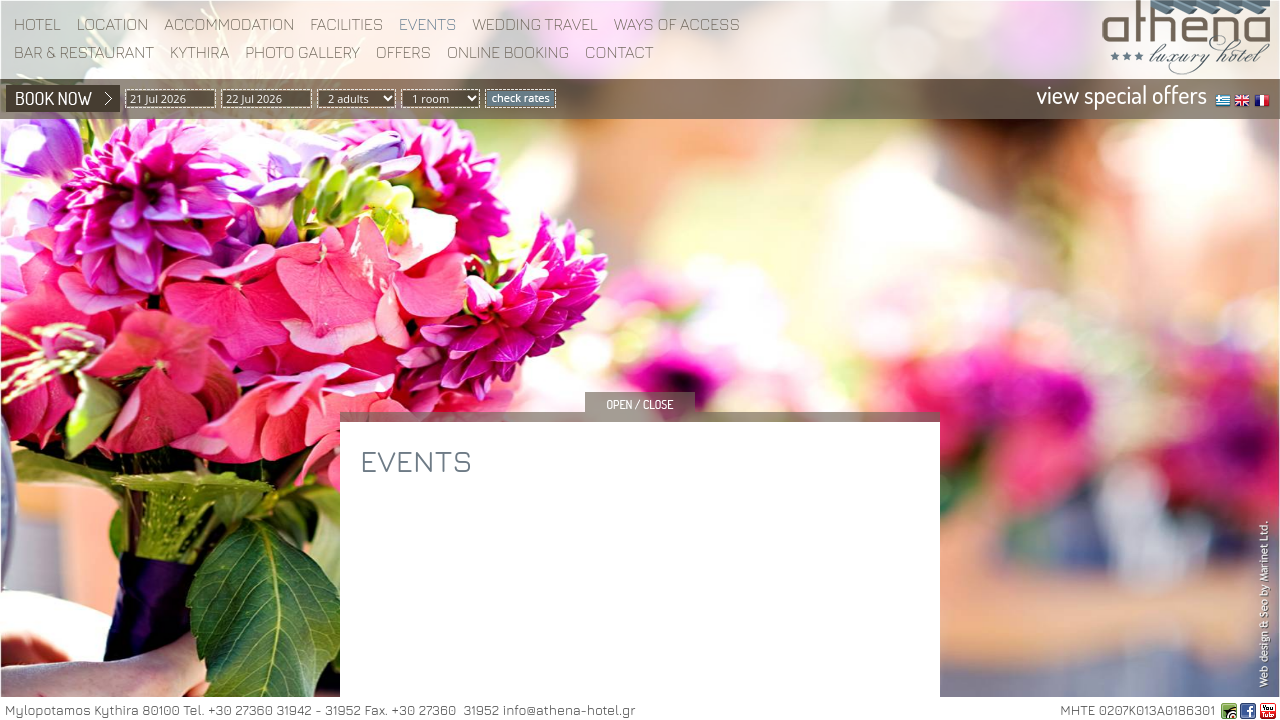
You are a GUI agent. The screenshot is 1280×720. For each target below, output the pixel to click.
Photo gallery (302, 52)
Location (113, 24)
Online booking (508, 52)
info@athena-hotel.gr (569, 710)
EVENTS (427, 24)
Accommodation (229, 24)
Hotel (37, 24)
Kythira (199, 52)
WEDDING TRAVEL (535, 24)
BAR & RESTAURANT (84, 52)
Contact (619, 52)
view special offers (1122, 94)
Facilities (346, 24)
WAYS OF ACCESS (677, 24)
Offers (403, 52)
